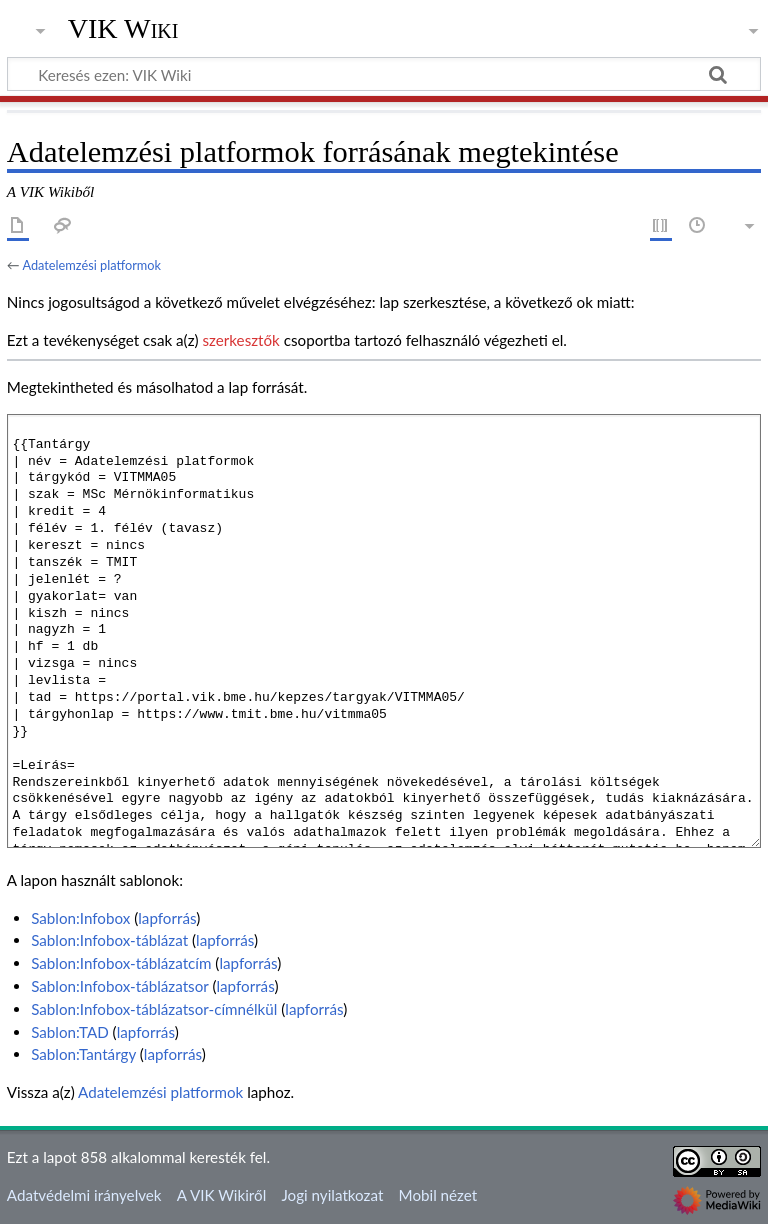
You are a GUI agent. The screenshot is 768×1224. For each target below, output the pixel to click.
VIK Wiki (123, 29)
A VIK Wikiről (221, 1195)
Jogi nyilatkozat (332, 1195)
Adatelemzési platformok (91, 265)
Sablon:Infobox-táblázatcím (121, 963)
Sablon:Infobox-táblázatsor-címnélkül (154, 1009)
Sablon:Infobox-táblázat (109, 940)
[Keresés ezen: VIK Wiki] (384, 74)
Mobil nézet (438, 1195)
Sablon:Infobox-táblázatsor (119, 986)
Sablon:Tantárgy (83, 1054)
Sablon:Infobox (80, 918)
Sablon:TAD (70, 1032)
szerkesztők (240, 340)
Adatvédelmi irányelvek (84, 1195)
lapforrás (167, 918)
